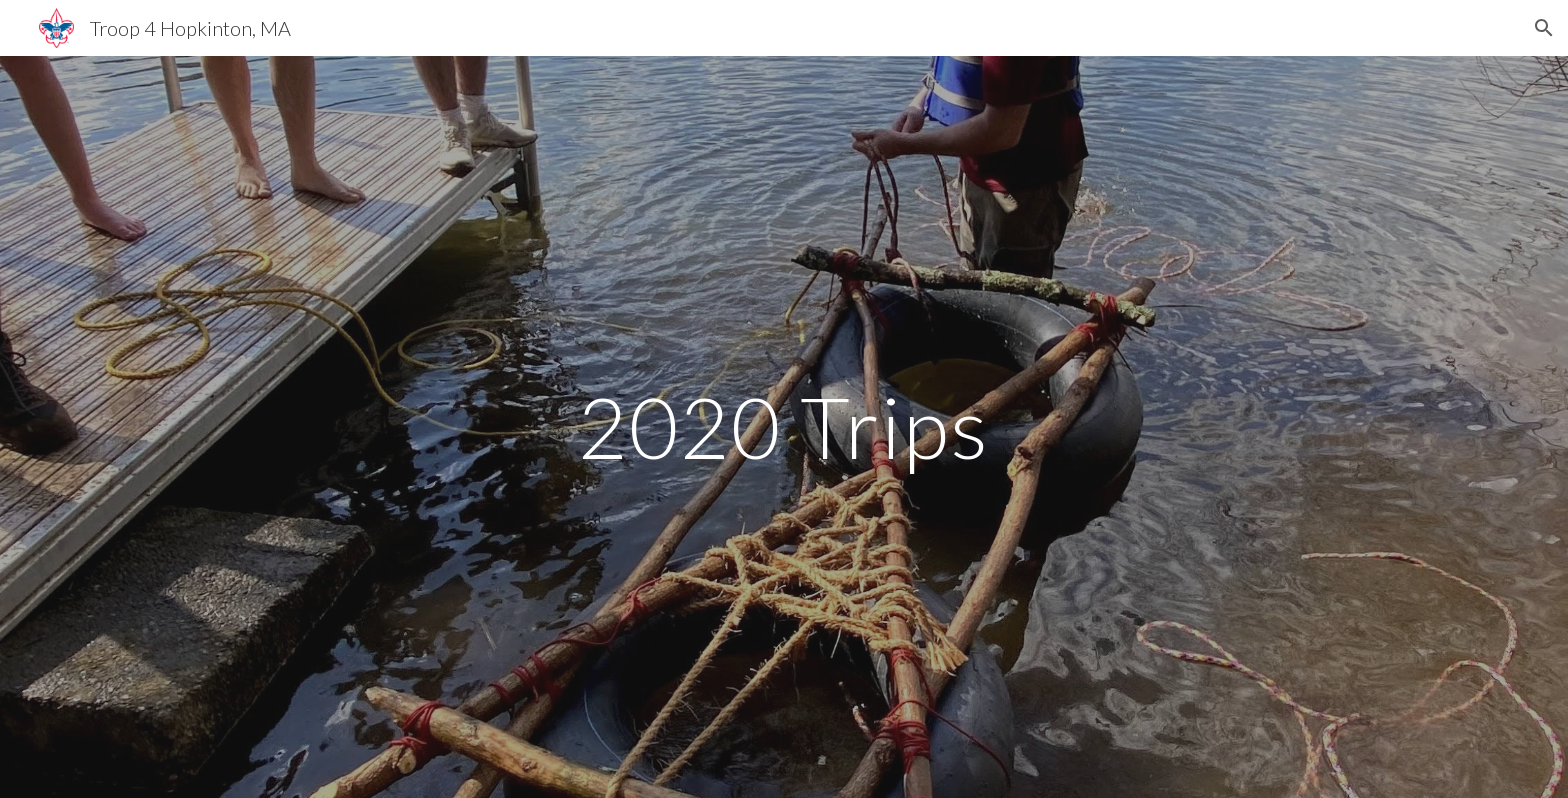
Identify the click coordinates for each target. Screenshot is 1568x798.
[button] (1544, 28)
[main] (784, 426)
